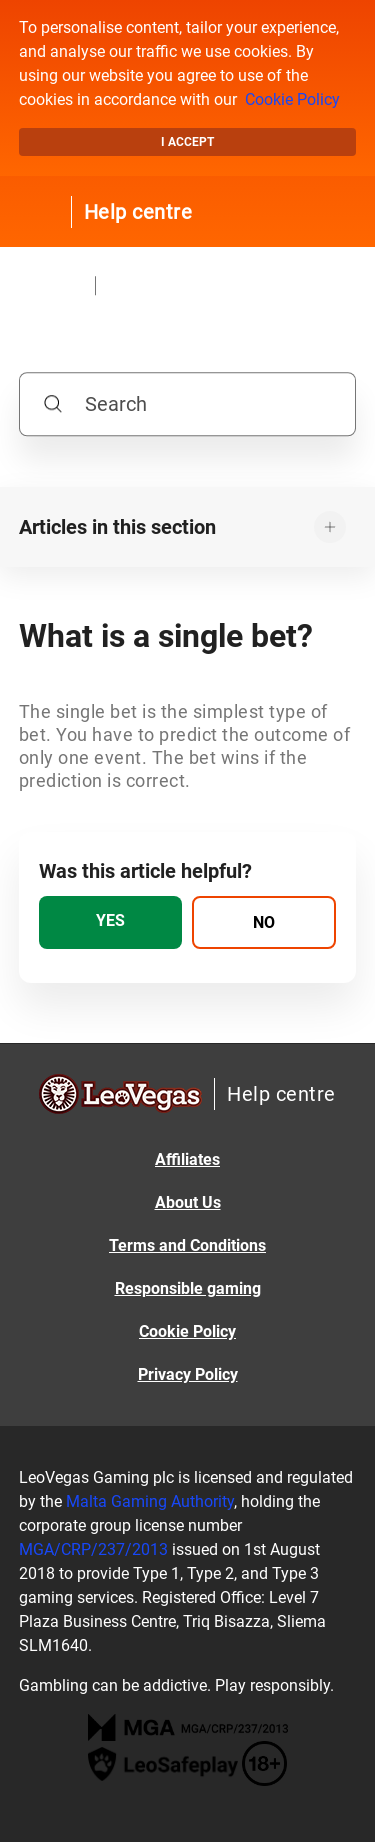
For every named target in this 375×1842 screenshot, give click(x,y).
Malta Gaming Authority (150, 1501)
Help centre (138, 212)
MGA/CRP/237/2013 (93, 1549)
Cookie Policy (292, 99)
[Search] (188, 404)
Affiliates (187, 1159)
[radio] (111, 922)
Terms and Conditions (187, 1245)
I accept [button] (187, 142)
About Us (188, 1202)
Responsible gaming (188, 1288)
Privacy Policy (188, 1374)
